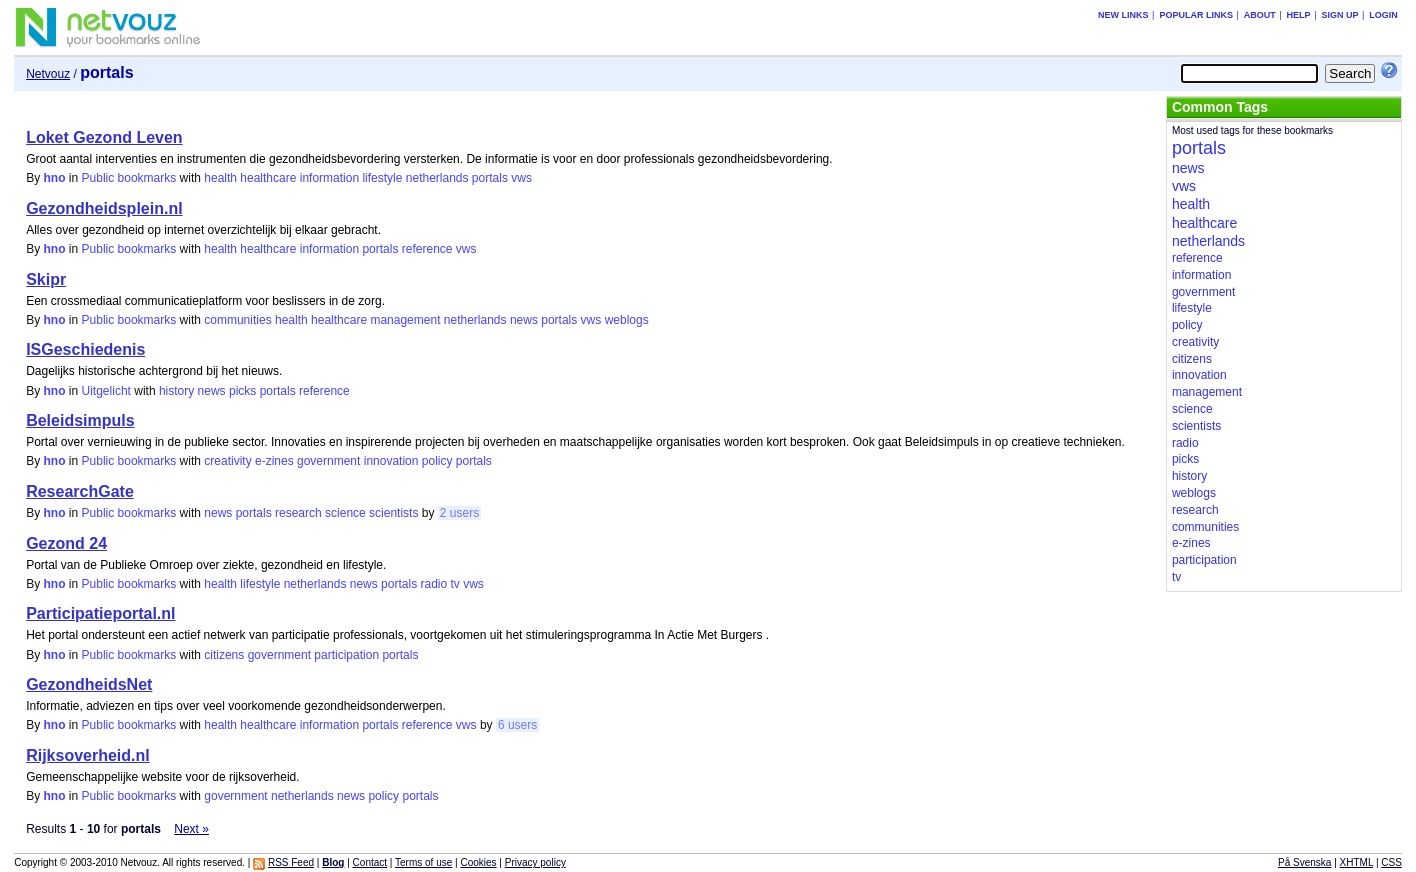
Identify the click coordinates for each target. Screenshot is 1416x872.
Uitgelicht (106, 391)
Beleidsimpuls (80, 420)
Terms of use (423, 862)
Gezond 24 (66, 543)
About (1260, 15)
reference (427, 249)
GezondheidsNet (89, 684)
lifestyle (382, 178)
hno (55, 178)
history (176, 391)
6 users (517, 725)
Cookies (478, 862)
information (329, 178)
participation (346, 655)
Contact (370, 862)
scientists (393, 513)
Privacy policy (535, 862)
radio (433, 584)
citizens (224, 655)
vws (521, 178)
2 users (459, 513)
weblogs (627, 320)
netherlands (437, 178)
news (524, 320)
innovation (391, 461)
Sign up (1339, 15)
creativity (227, 461)
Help (1299, 15)
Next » (191, 829)
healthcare (268, 178)
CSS (1391, 862)
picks (242, 391)
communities (237, 320)
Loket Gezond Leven (104, 137)
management (405, 320)
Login (1383, 15)
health (220, 178)
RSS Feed (291, 862)
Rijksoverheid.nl (88, 755)
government (328, 461)
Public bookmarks (129, 178)
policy (437, 461)
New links (1123, 15)
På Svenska (1304, 862)
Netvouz (48, 74)
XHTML (1357, 862)
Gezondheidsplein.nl (104, 208)
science (345, 513)
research (298, 513)
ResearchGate (80, 491)
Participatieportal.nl (100, 613)
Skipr (46, 279)
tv (455, 584)
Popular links (1196, 15)
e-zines (274, 461)
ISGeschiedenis (85, 349)
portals (490, 178)
